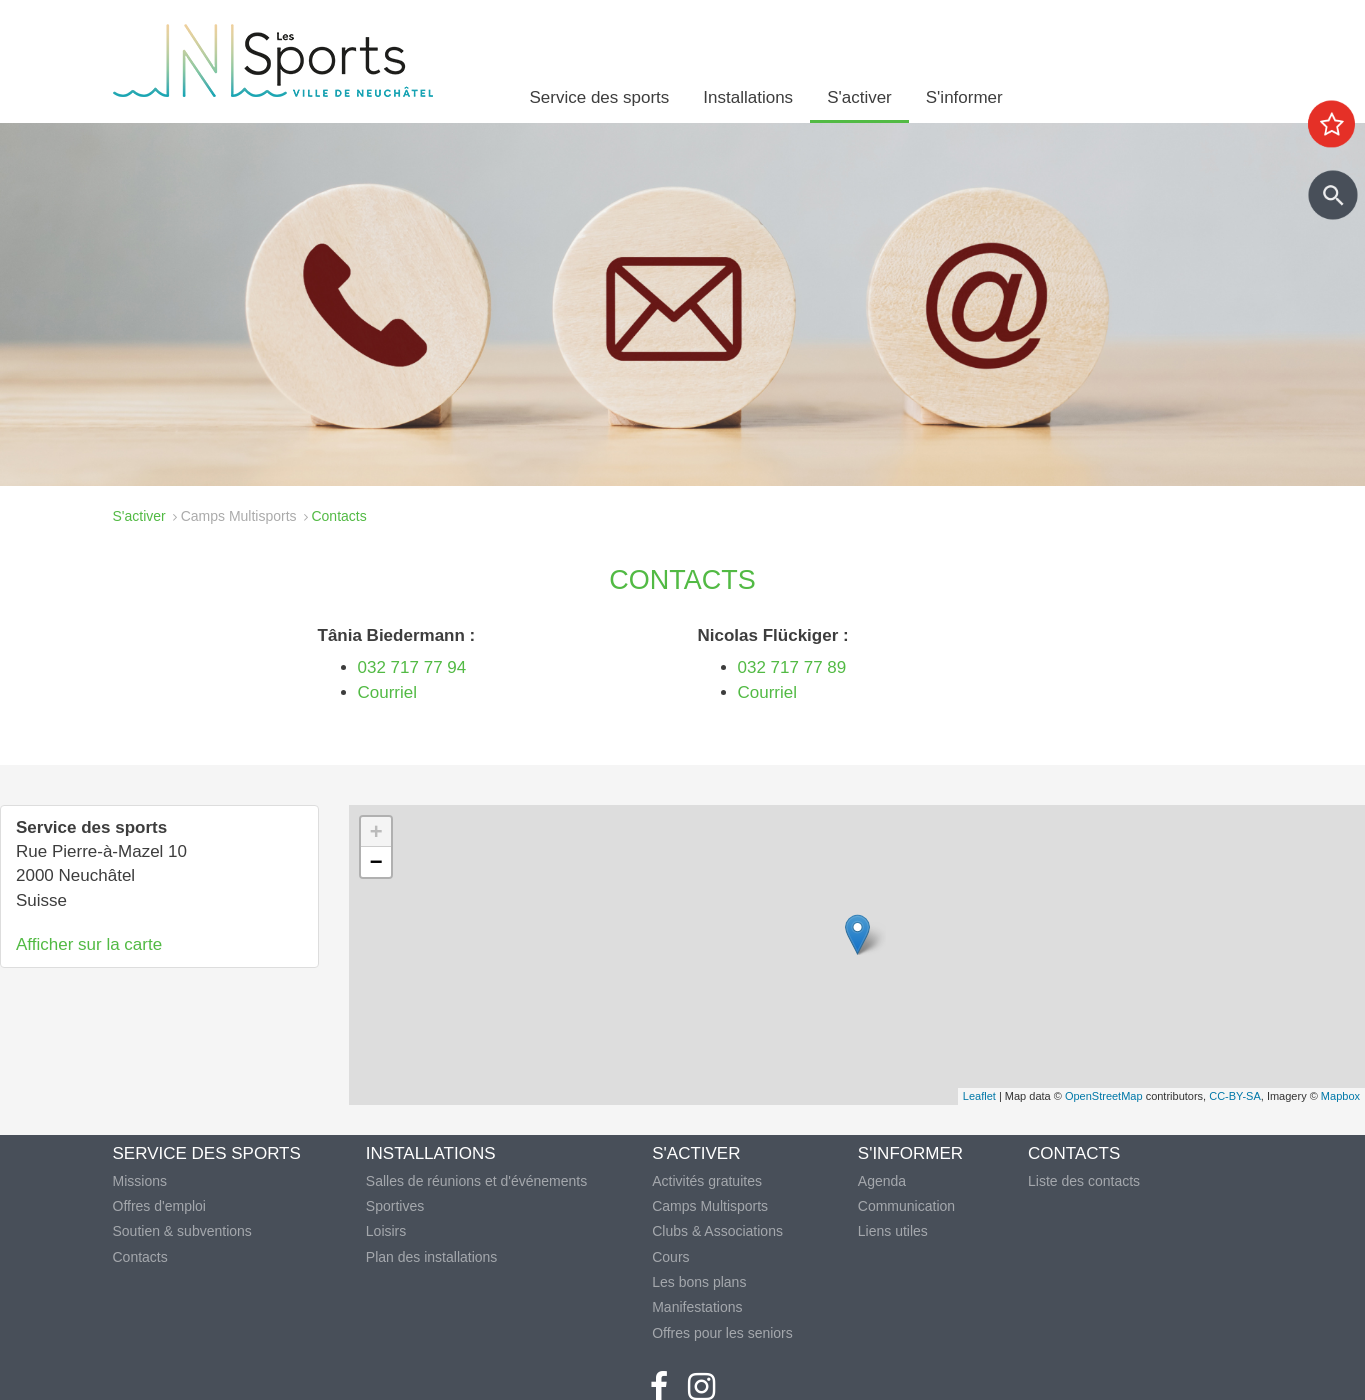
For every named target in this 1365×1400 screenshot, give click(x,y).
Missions (140, 1181)
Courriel (388, 692)
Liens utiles (893, 1231)
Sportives (395, 1206)
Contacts (140, 1257)
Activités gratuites (707, 1181)
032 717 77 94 (412, 667)
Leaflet (979, 1096)
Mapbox (1340, 1096)
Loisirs (386, 1231)
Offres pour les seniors (722, 1333)
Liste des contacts (1084, 1181)
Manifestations (697, 1307)
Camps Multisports (239, 516)
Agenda (882, 1181)
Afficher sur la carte (89, 944)
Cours (670, 1257)
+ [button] (376, 831)
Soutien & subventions (182, 1231)
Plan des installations (432, 1257)
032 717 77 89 (794, 667)
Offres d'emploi (159, 1206)
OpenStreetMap (1104, 1096)
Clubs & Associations (717, 1231)
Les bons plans (699, 1282)
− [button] (376, 861)
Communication (906, 1206)
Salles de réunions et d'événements (476, 1181)
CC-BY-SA (1235, 1096)
